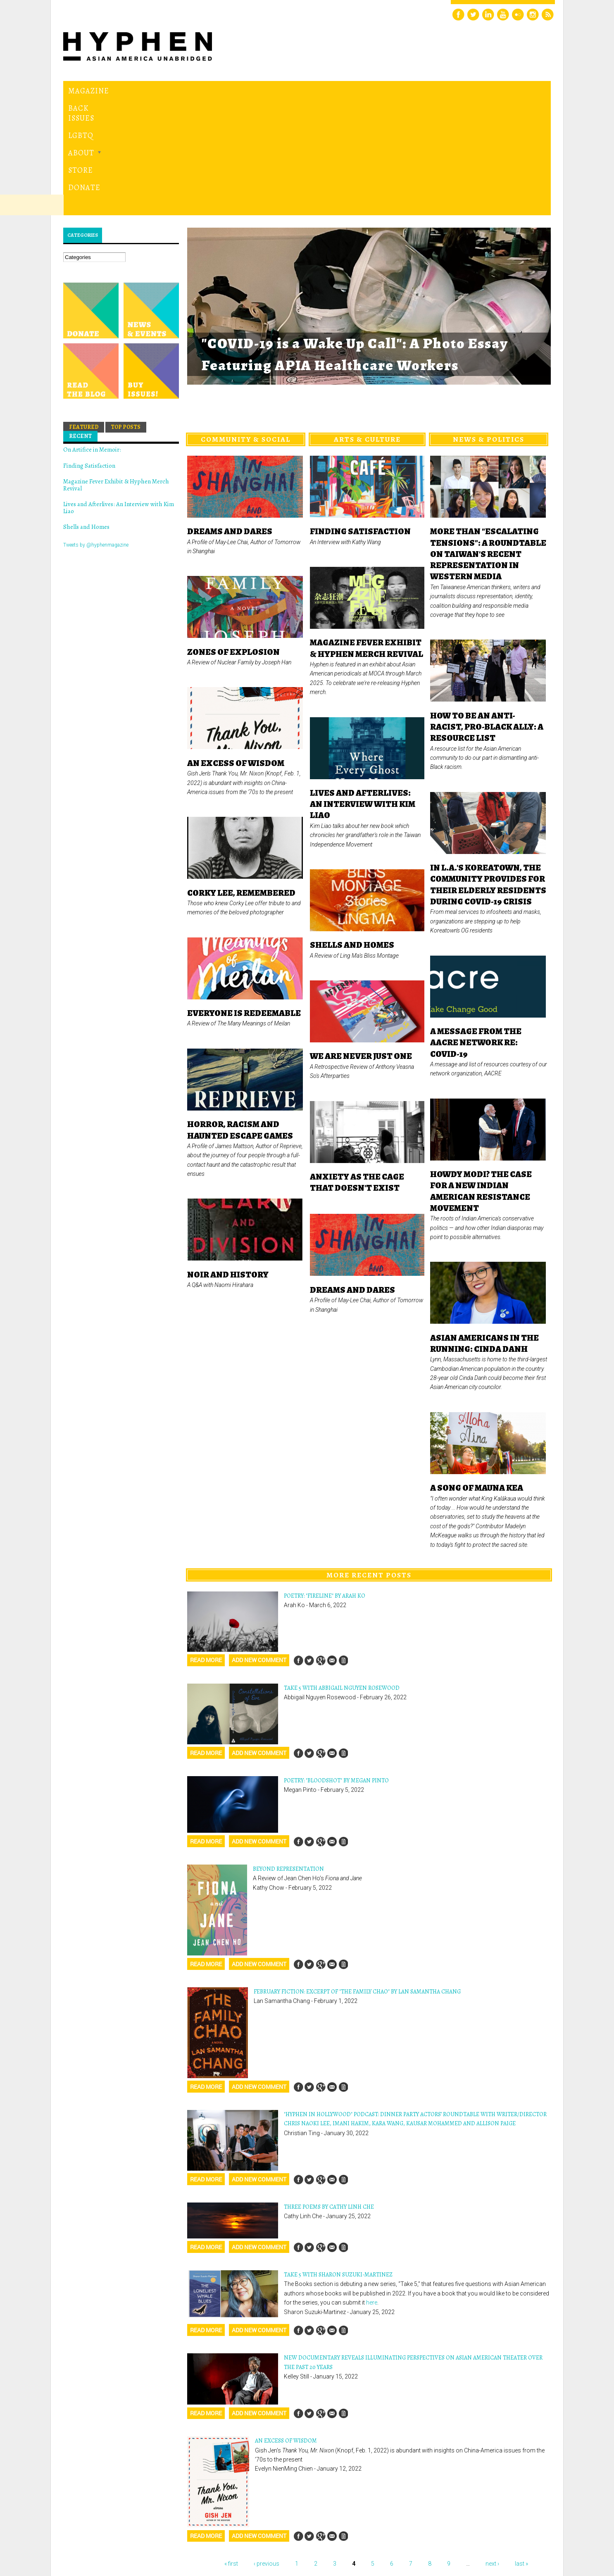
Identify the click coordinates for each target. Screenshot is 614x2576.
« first (231, 2450)
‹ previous (266, 2450)
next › (492, 2450)
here (371, 2189)
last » (521, 2450)
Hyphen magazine (101, 2535)
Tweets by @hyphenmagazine (96, 431)
